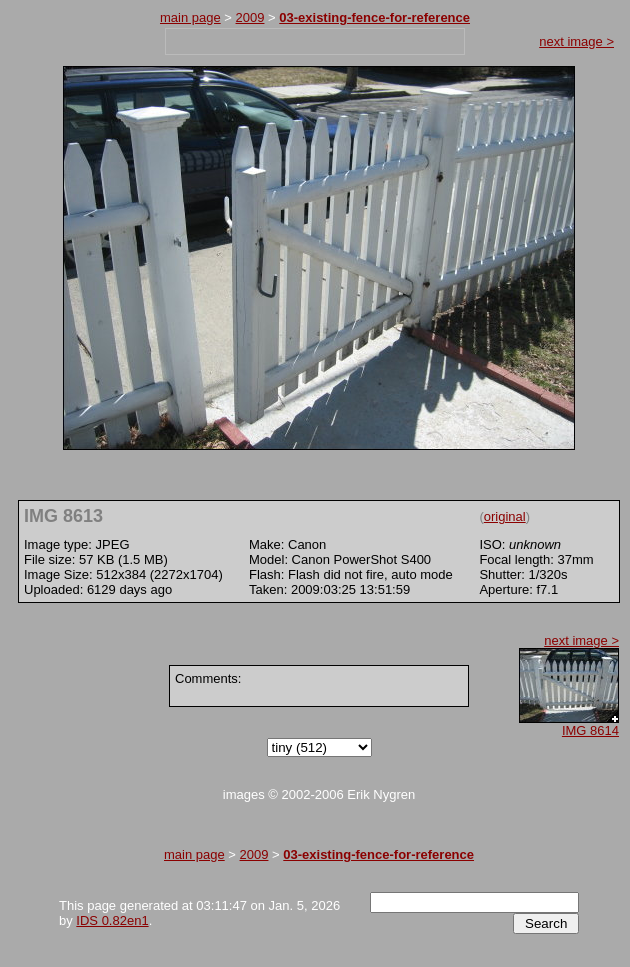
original (505, 516)
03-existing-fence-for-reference (374, 17)
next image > (576, 41)
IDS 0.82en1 (112, 920)
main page (190, 17)
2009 (250, 17)
